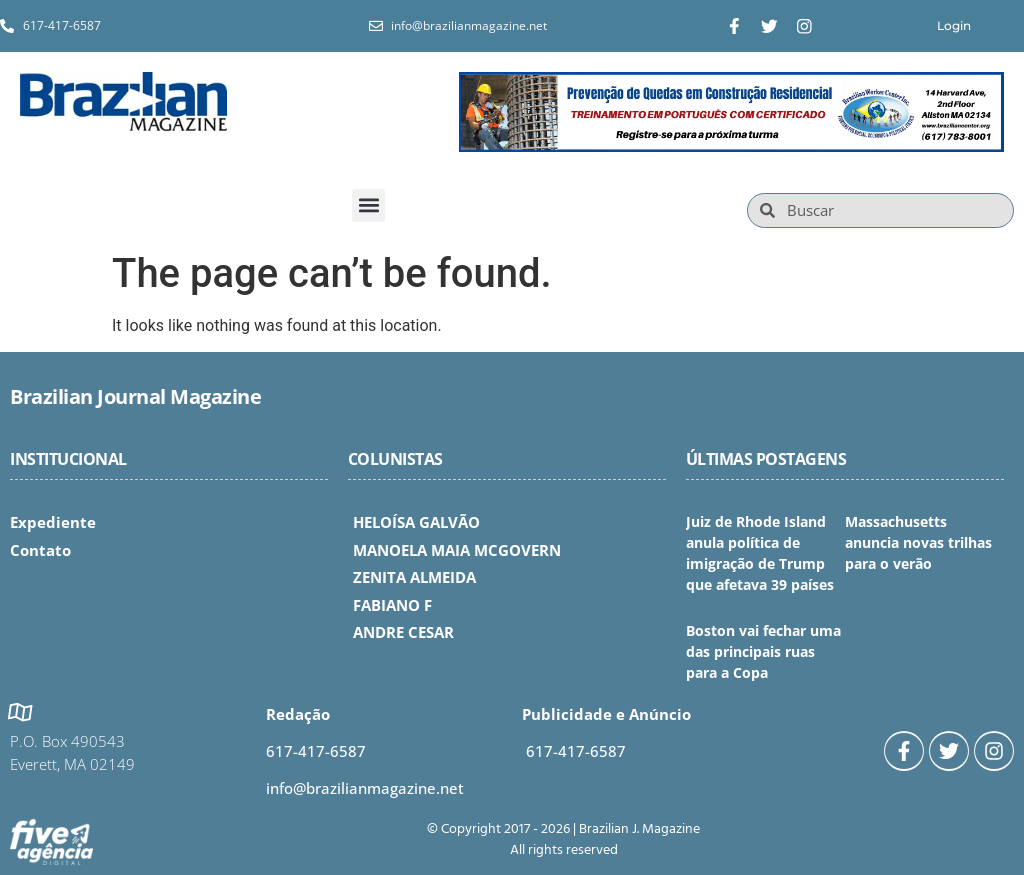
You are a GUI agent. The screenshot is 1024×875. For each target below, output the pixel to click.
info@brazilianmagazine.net (365, 788)
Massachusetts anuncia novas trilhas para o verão (918, 542)
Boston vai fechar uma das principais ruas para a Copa (763, 651)
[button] (368, 205)
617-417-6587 (316, 751)
